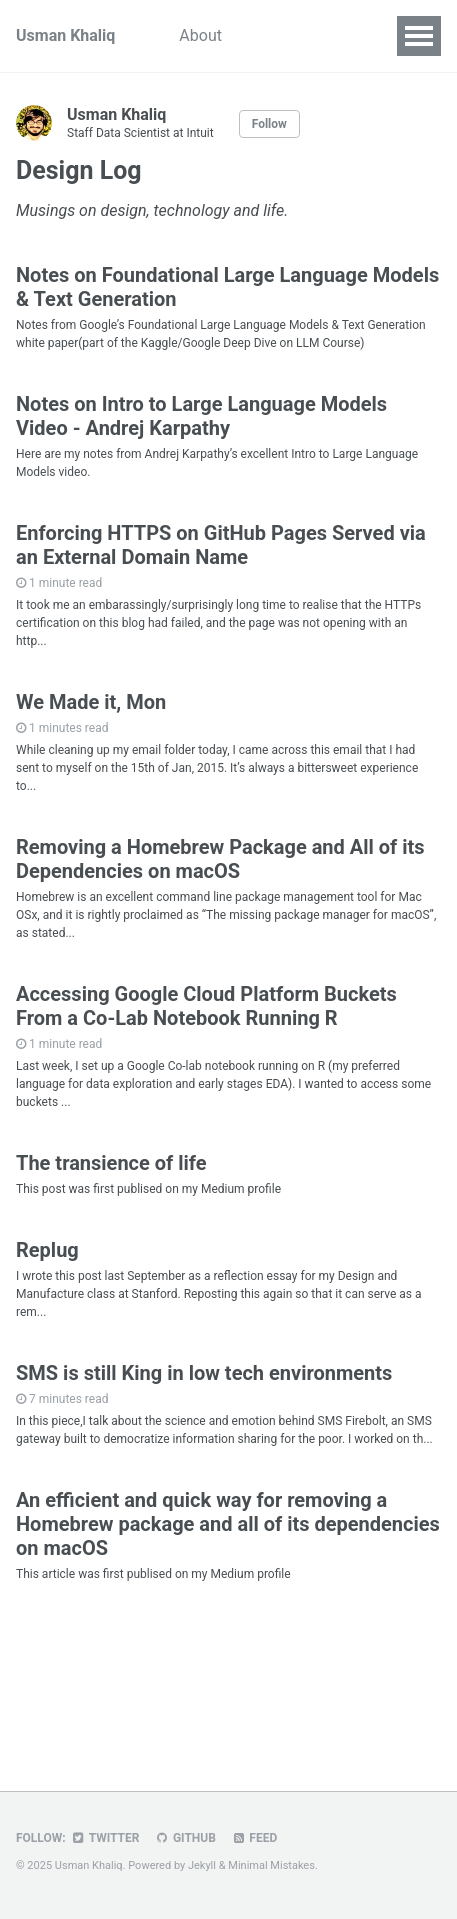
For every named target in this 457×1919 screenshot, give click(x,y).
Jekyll (202, 1865)
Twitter (105, 1838)
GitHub (184, 1838)
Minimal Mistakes (271, 1865)
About (200, 35)
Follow (269, 124)
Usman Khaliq (65, 35)
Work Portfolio (305, 35)
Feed (254, 1838)
